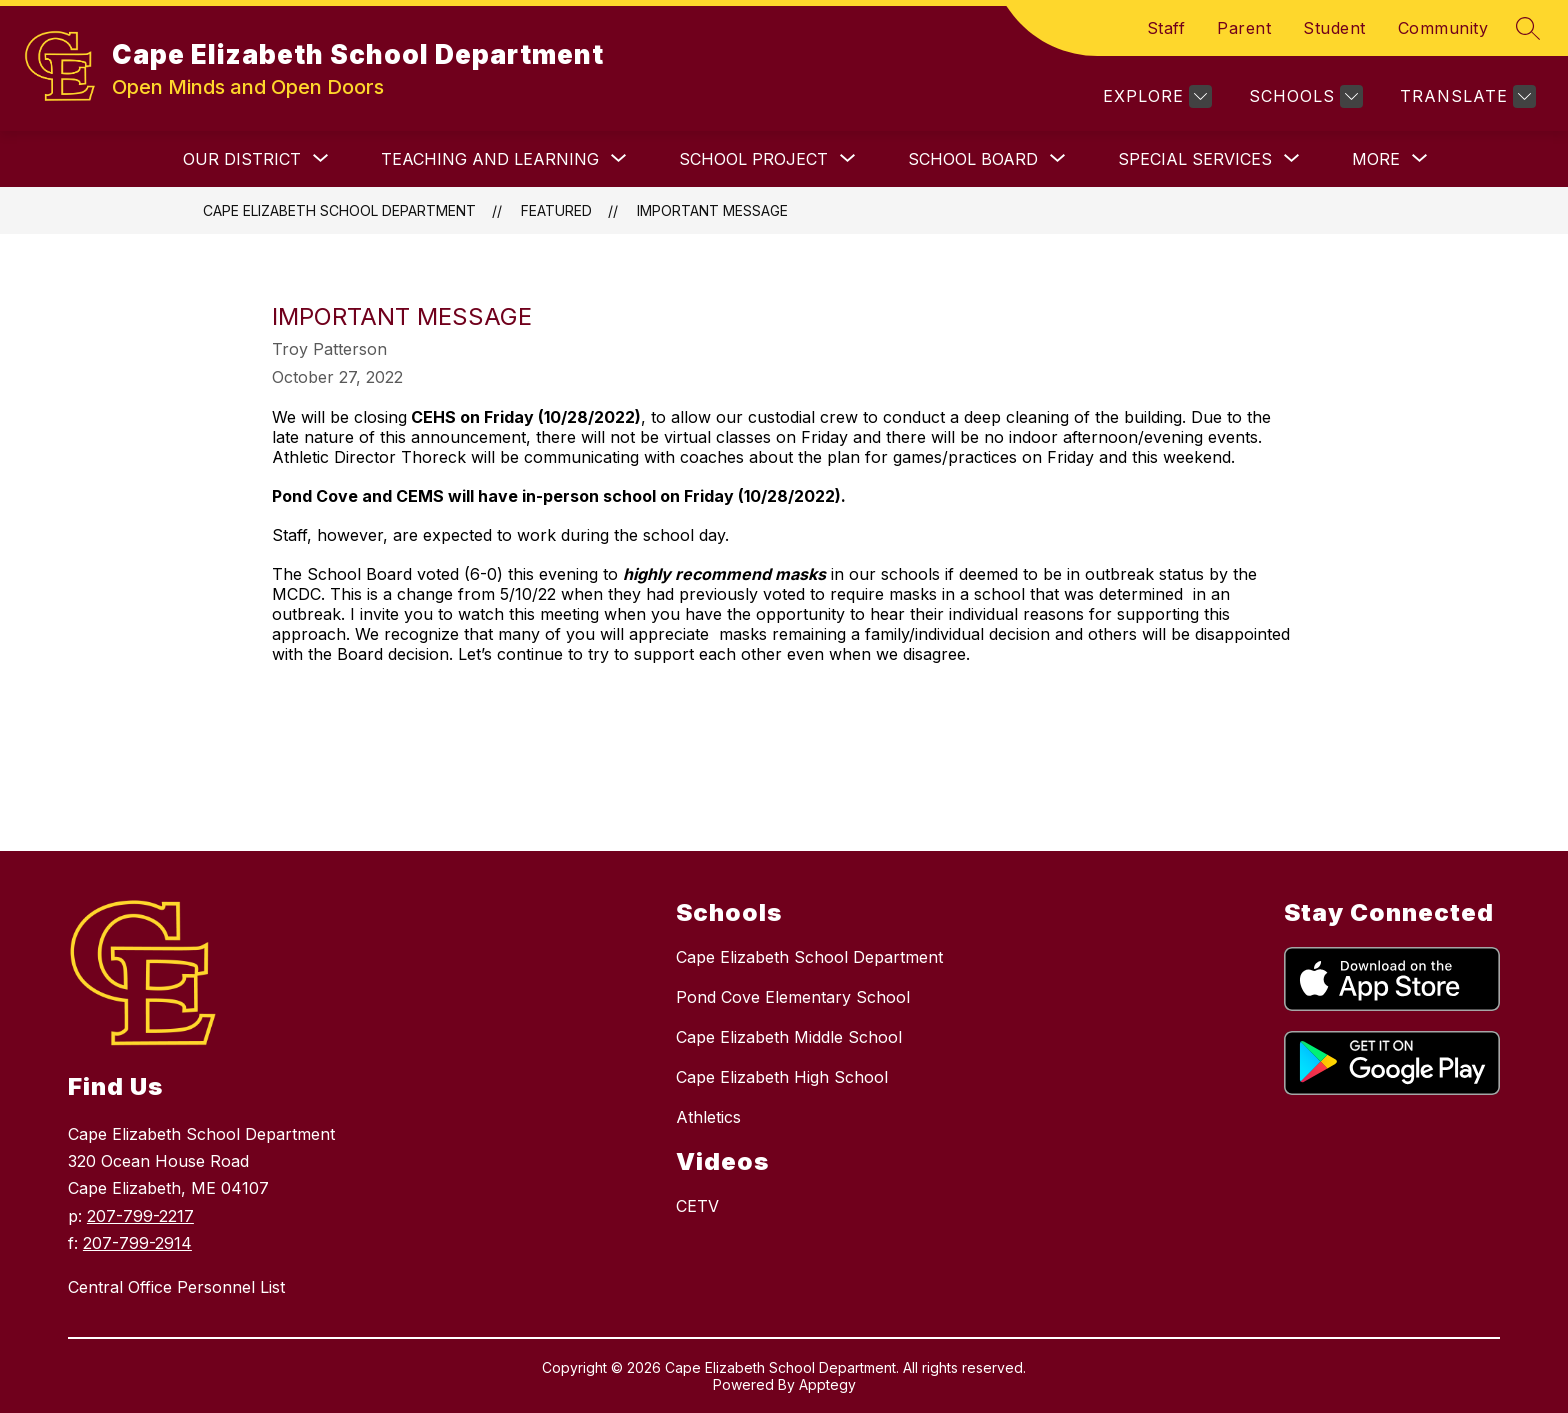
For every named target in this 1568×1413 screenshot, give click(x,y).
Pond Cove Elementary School (793, 997)
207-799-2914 (137, 1243)
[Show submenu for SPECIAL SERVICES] (1195, 159)
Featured (556, 210)
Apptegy (827, 1384)
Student (1334, 28)
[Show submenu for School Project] (753, 159)
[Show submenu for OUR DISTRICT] (242, 159)
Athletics (708, 1117)
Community (1443, 28)
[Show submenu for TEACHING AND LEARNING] (490, 159)
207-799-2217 (140, 1216)
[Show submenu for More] (1376, 159)
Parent (1244, 28)
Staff (1166, 28)
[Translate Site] (1465, 96)
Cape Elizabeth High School (782, 1077)
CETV (697, 1206)
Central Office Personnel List (176, 1287)
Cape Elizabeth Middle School (789, 1037)
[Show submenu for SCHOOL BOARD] (973, 159)
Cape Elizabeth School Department (339, 210)
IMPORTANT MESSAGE (712, 210)
